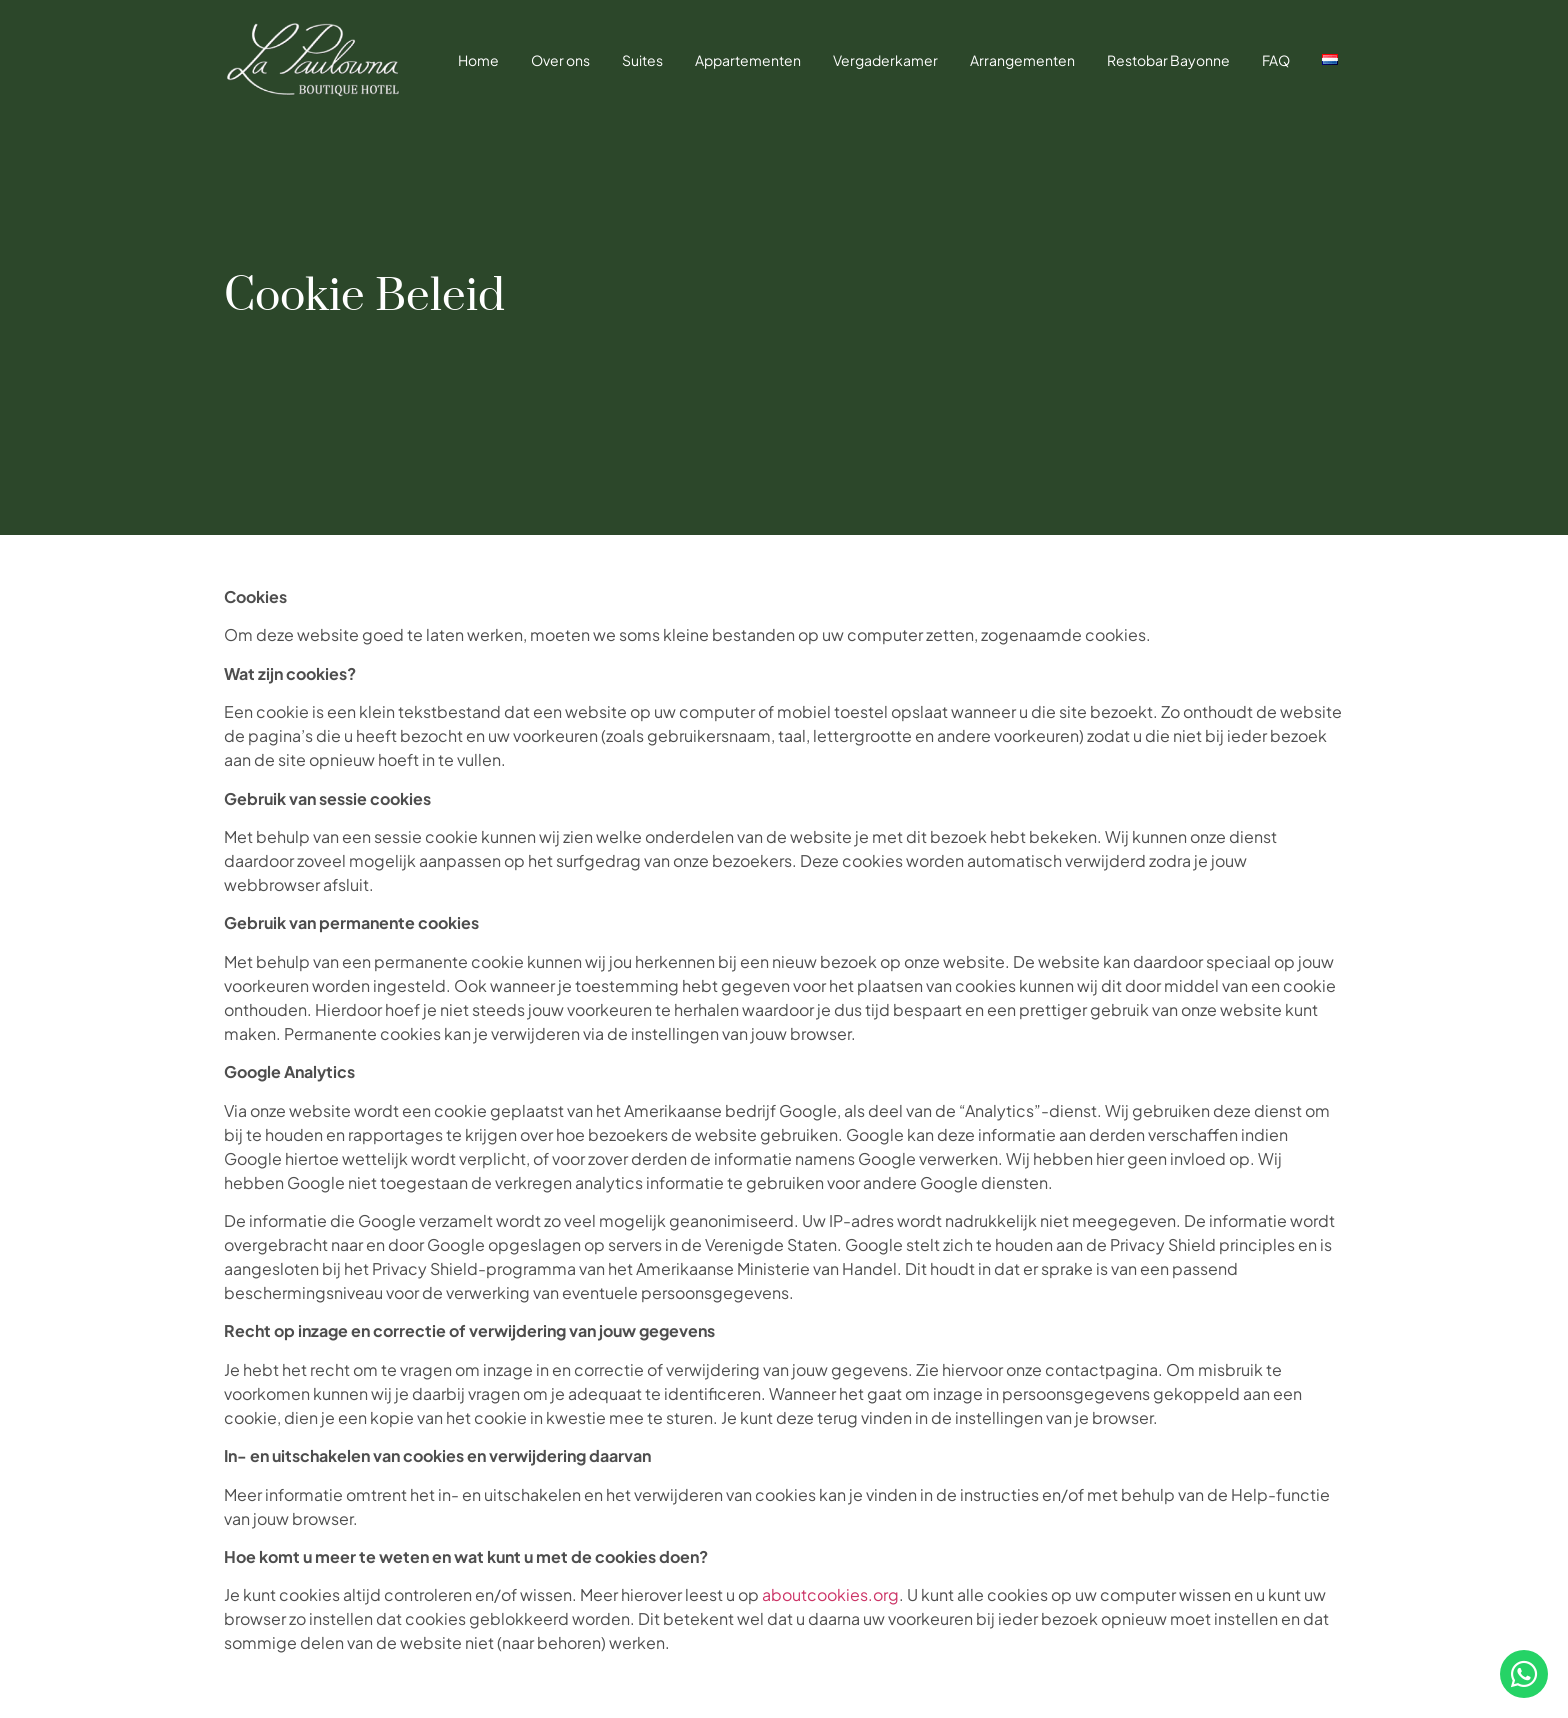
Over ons (560, 60)
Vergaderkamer (885, 60)
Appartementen (748, 60)
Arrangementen (1022, 60)
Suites (642, 60)
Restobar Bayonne (1168, 60)
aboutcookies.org (830, 1594)
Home (478, 60)
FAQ (1276, 60)
